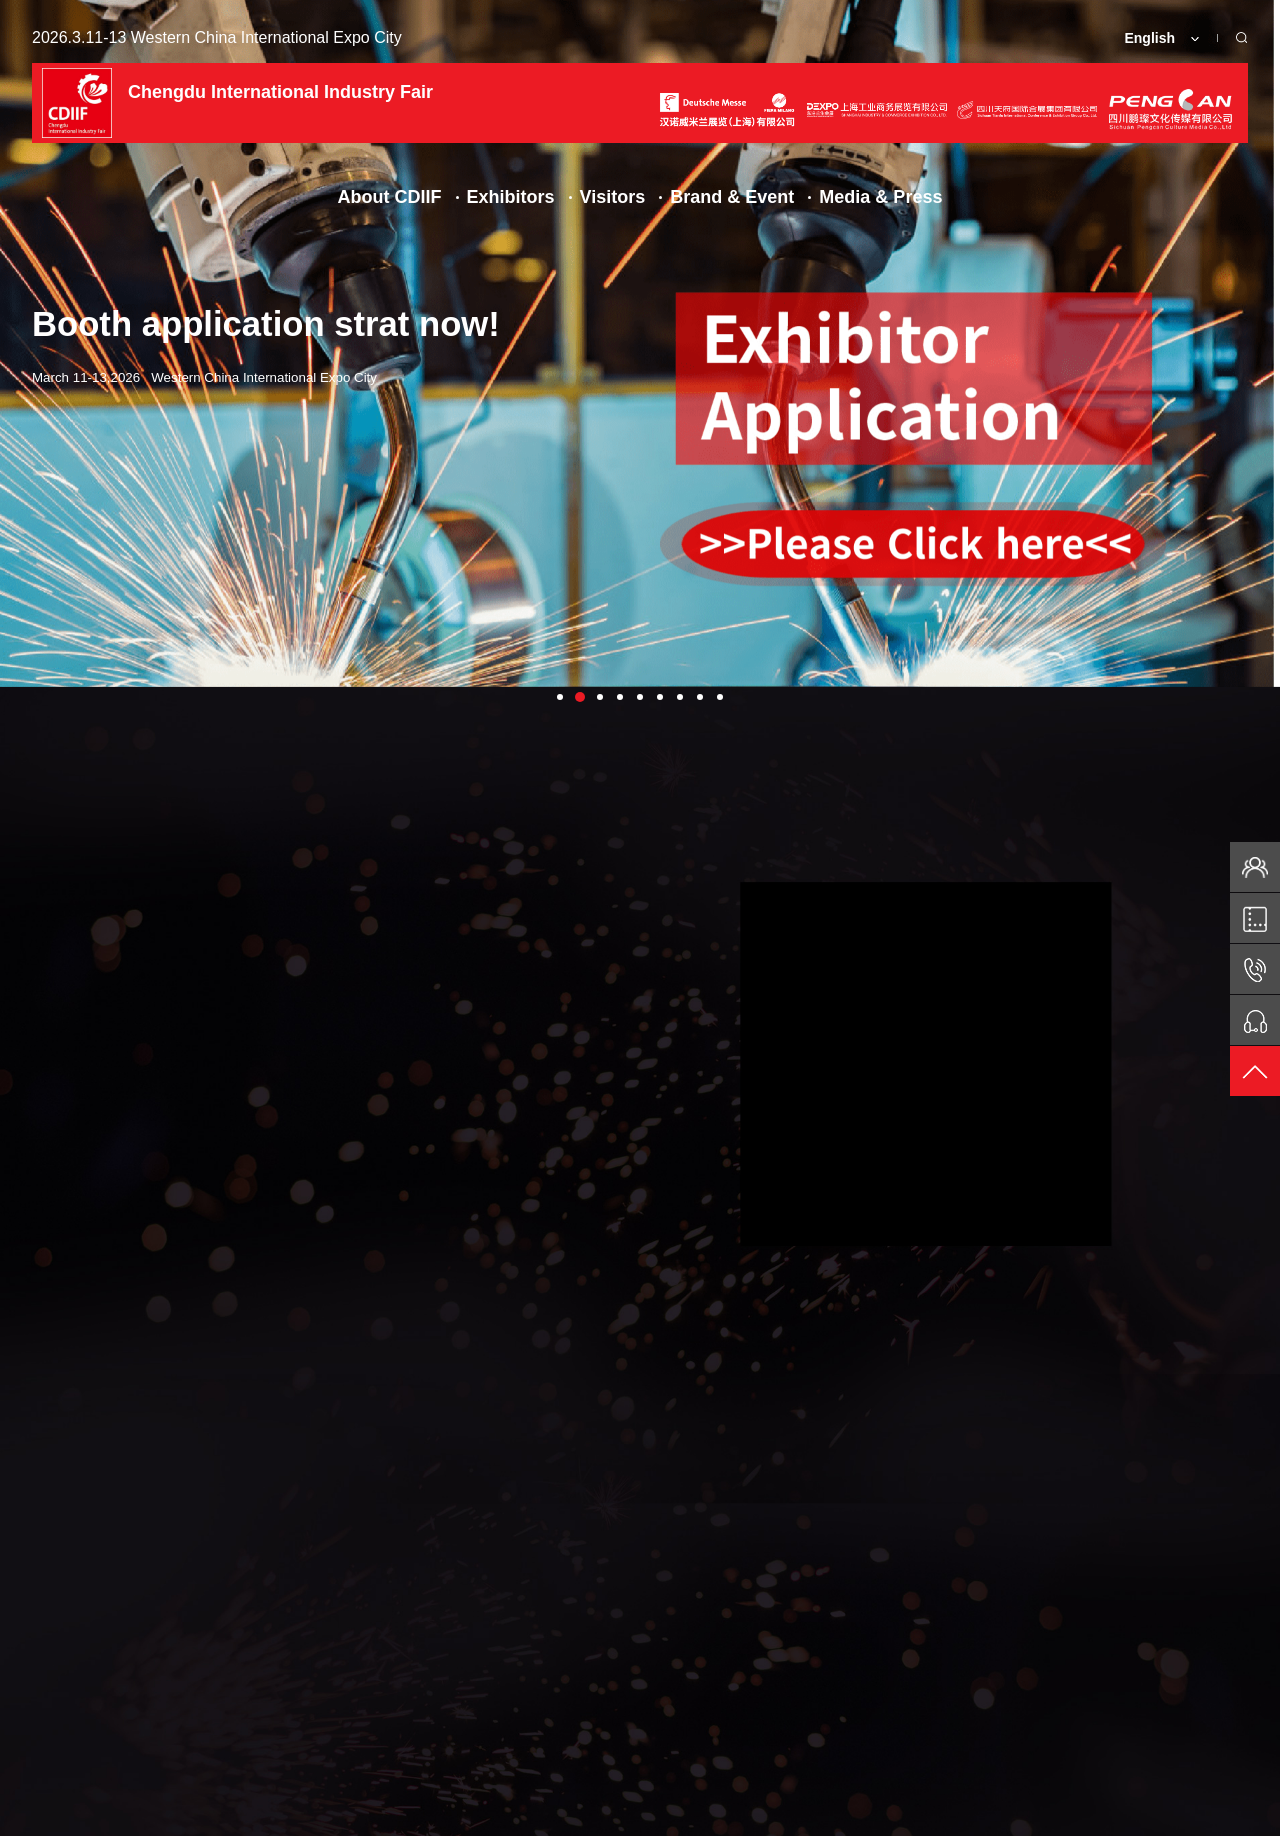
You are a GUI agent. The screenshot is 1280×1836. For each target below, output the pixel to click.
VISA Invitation (569, 1735)
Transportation (730, 1735)
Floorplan (314, 1735)
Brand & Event (732, 197)
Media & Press (880, 197)
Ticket (433, 1735)
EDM (198, 1735)
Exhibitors (511, 197)
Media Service (1032, 1735)
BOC (1233, 1813)
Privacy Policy (929, 1813)
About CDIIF (390, 197)
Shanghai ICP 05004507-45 (786, 1813)
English (1149, 38)
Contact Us (881, 1735)
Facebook (80, 1735)
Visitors (613, 197)
